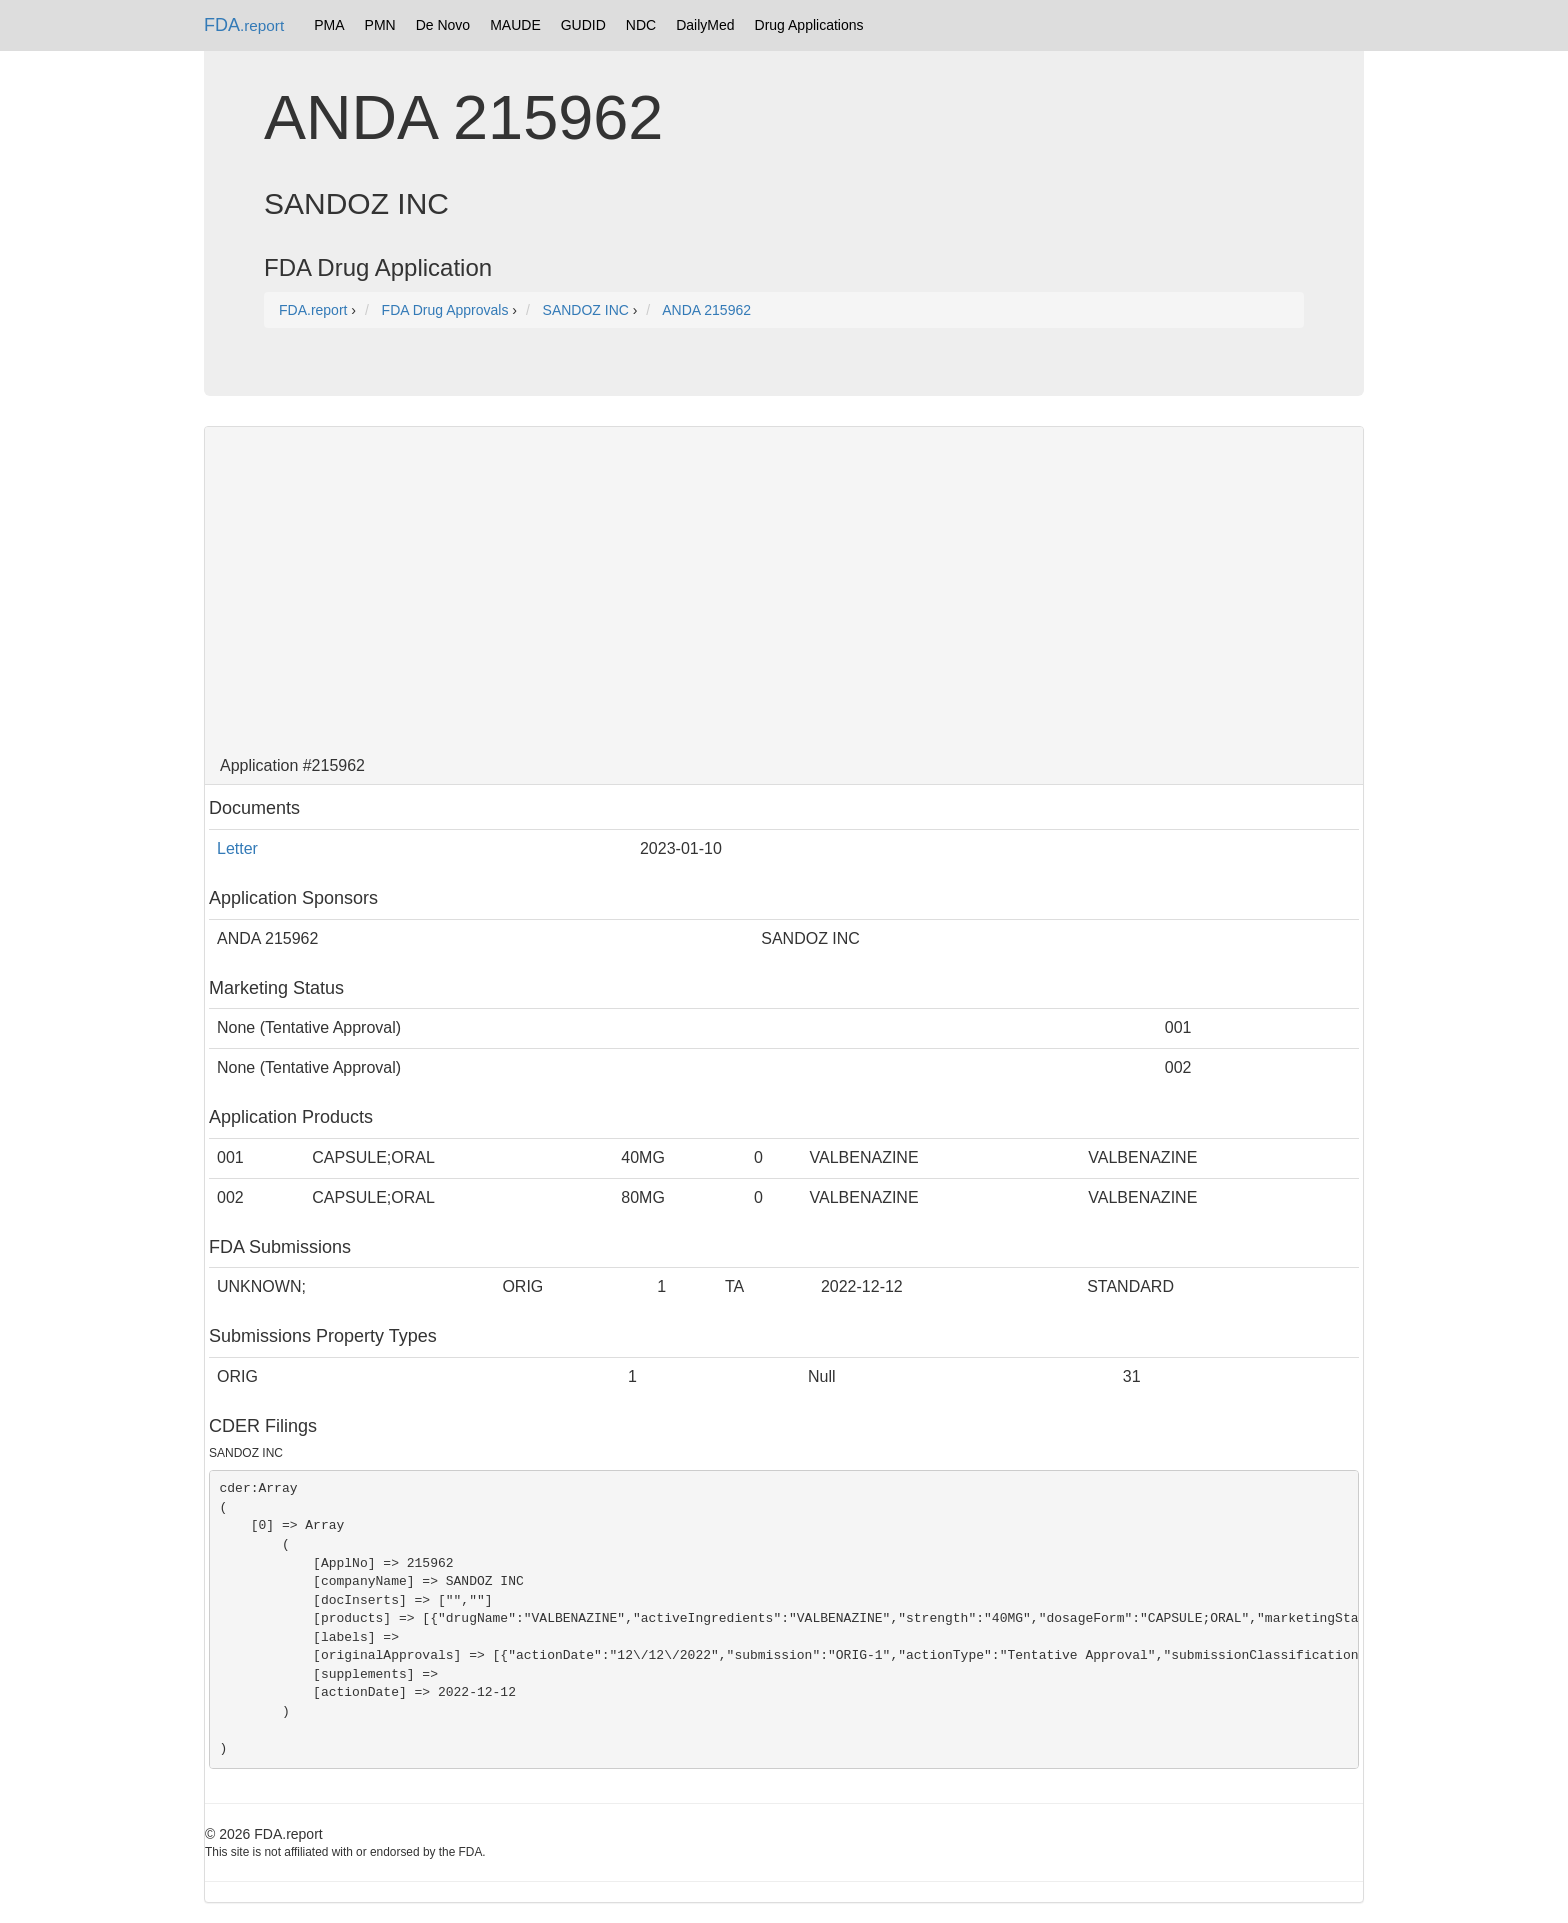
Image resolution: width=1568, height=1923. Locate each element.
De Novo (443, 25)
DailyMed (705, 25)
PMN (380, 25)
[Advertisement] (784, 587)
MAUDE (515, 25)
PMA (329, 25)
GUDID (583, 25)
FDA (244, 25)
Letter (237, 848)
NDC (641, 25)
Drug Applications (809, 25)
